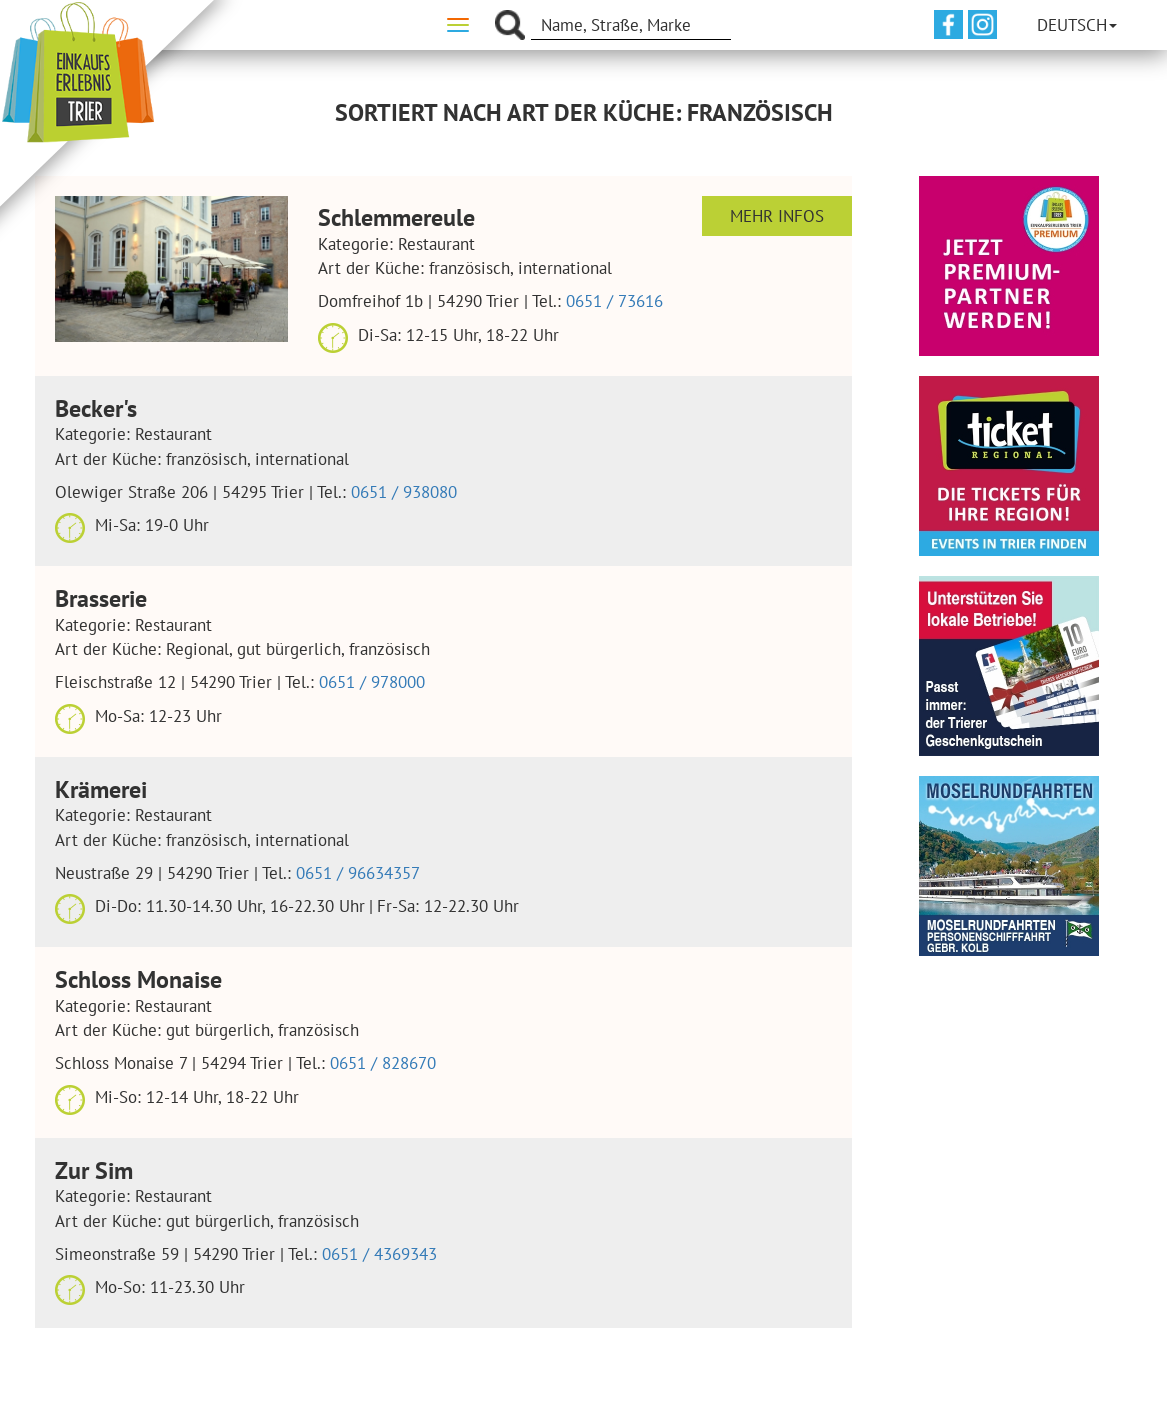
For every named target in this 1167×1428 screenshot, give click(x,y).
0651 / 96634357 (358, 873)
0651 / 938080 (404, 492)
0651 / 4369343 (379, 1254)
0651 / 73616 (614, 301)
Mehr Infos (777, 216)
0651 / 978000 (372, 682)
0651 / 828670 (383, 1063)
